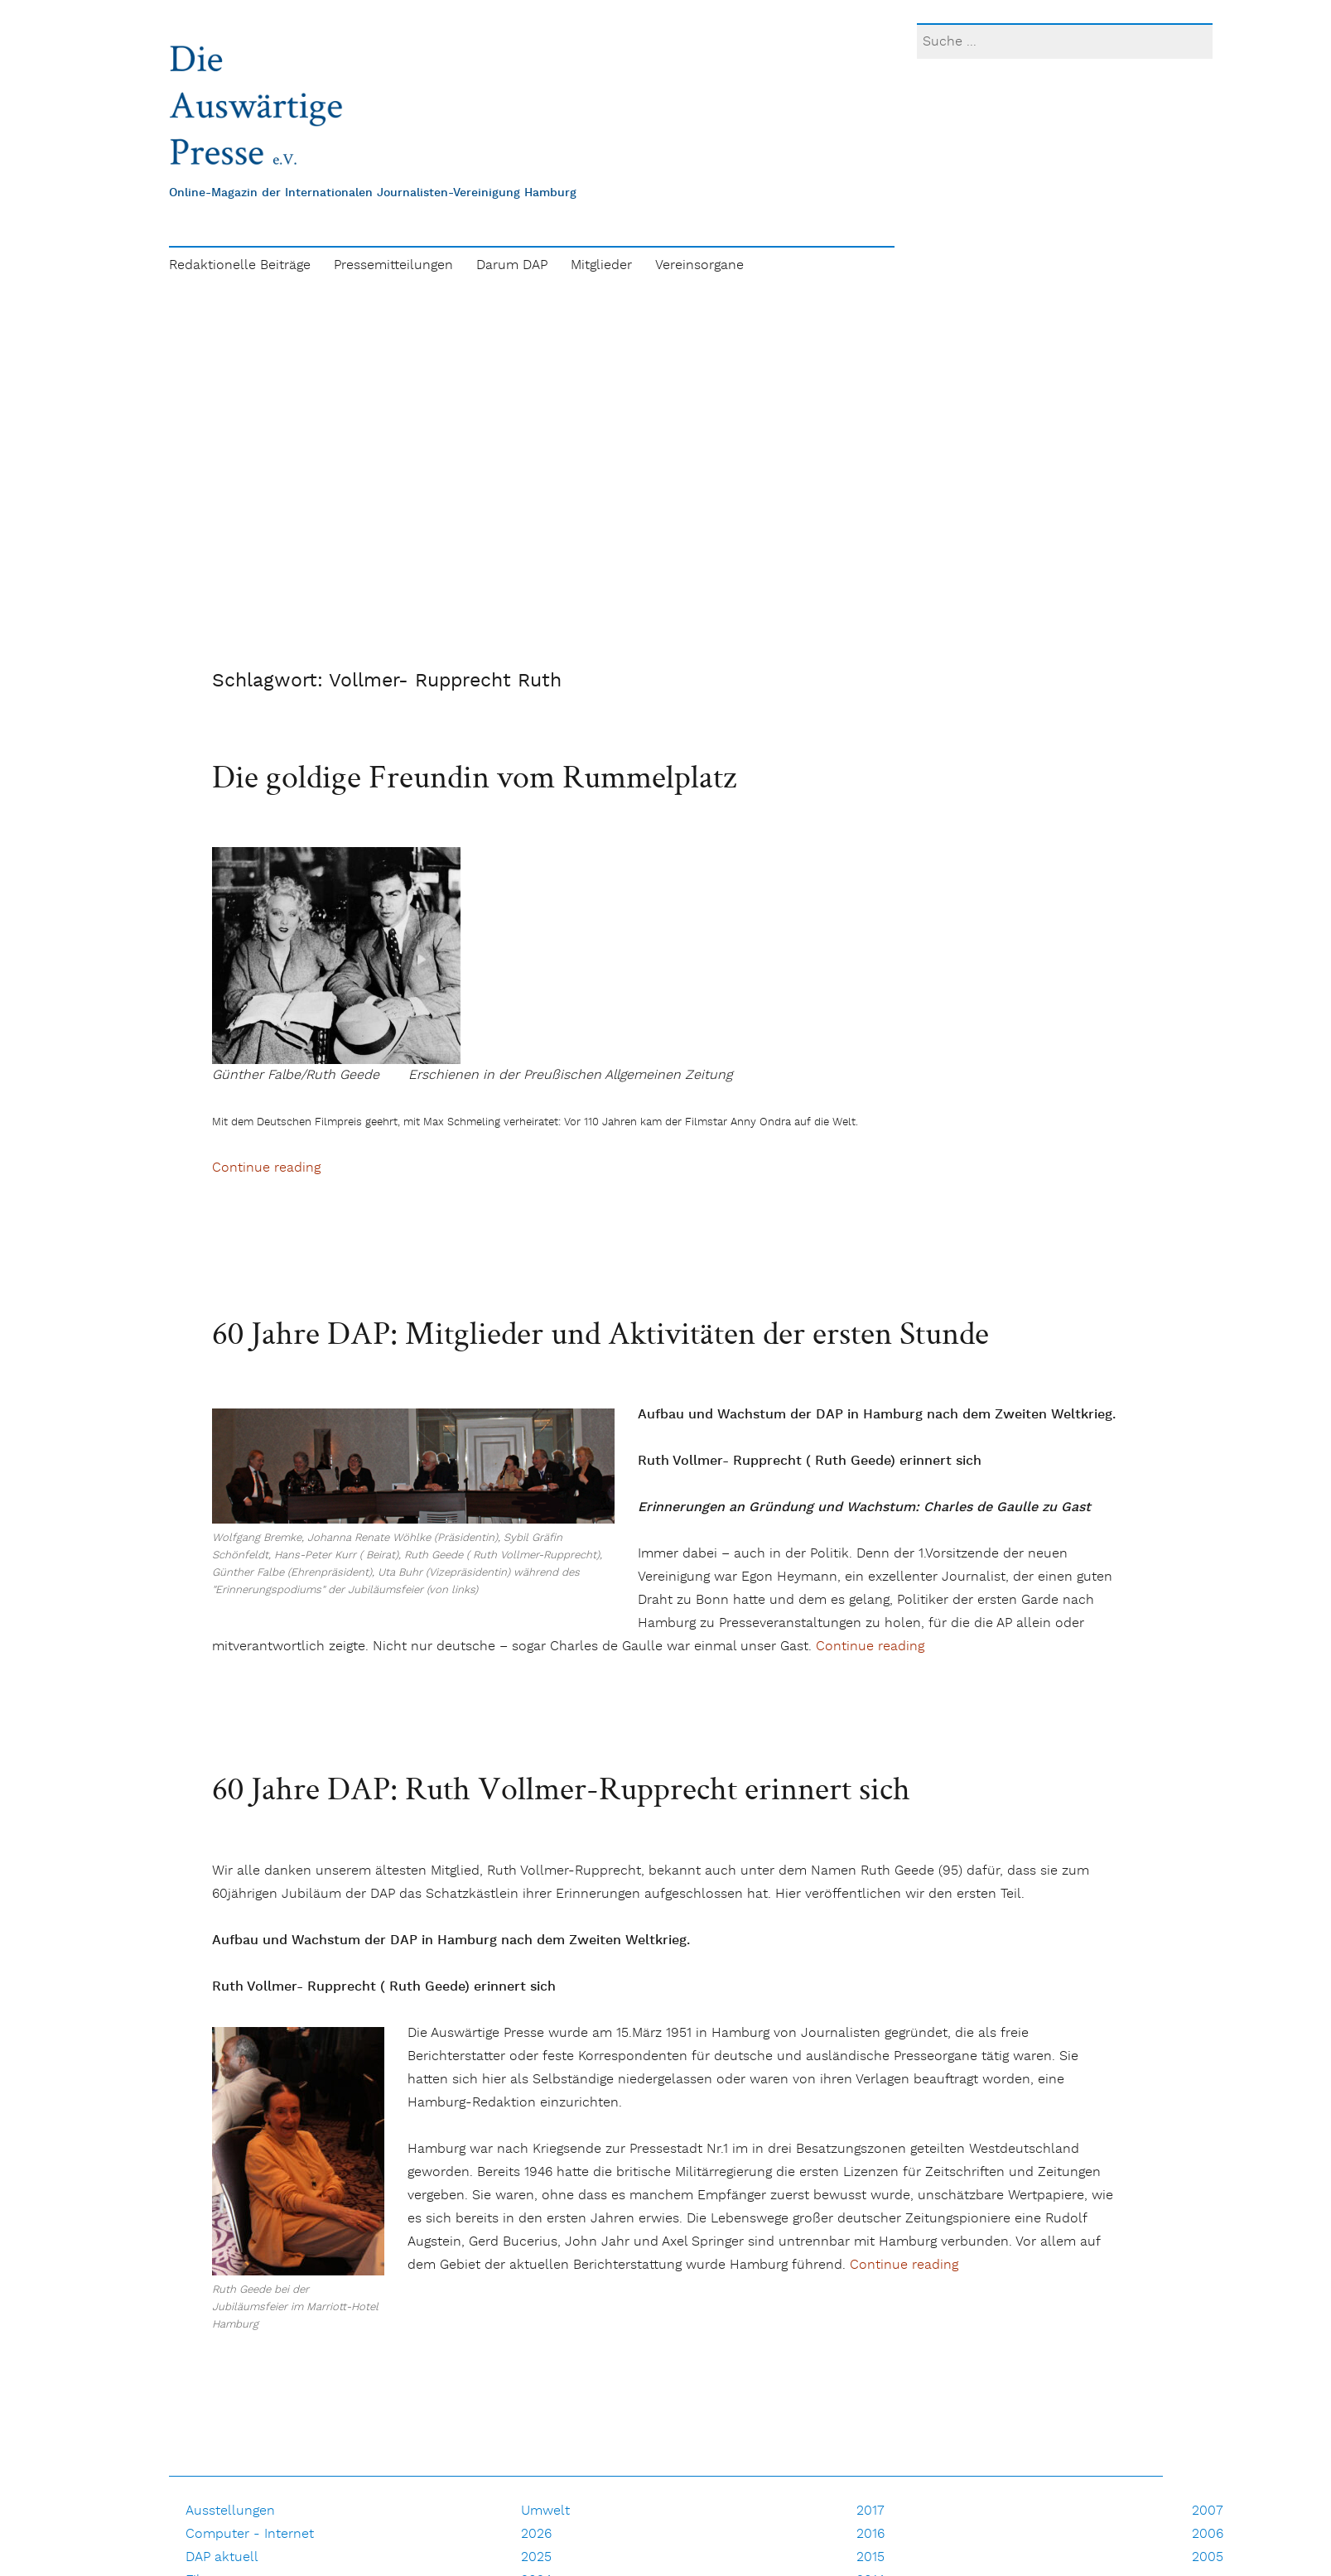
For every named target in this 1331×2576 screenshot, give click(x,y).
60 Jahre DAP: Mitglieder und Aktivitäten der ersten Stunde (600, 1332)
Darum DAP (511, 265)
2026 (536, 2534)
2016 (870, 2534)
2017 (870, 2511)
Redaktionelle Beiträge (240, 265)
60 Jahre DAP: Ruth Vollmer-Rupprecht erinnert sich (561, 1787)
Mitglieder (601, 265)
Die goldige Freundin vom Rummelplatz (474, 775)
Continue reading (266, 1168)
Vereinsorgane (699, 265)
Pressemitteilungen (393, 265)
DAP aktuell (222, 2557)
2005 (1207, 2557)
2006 (1207, 2534)
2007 (1207, 2511)
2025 (536, 2557)
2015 (870, 2557)
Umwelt (545, 2511)
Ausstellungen (230, 2511)
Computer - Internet (250, 2534)
